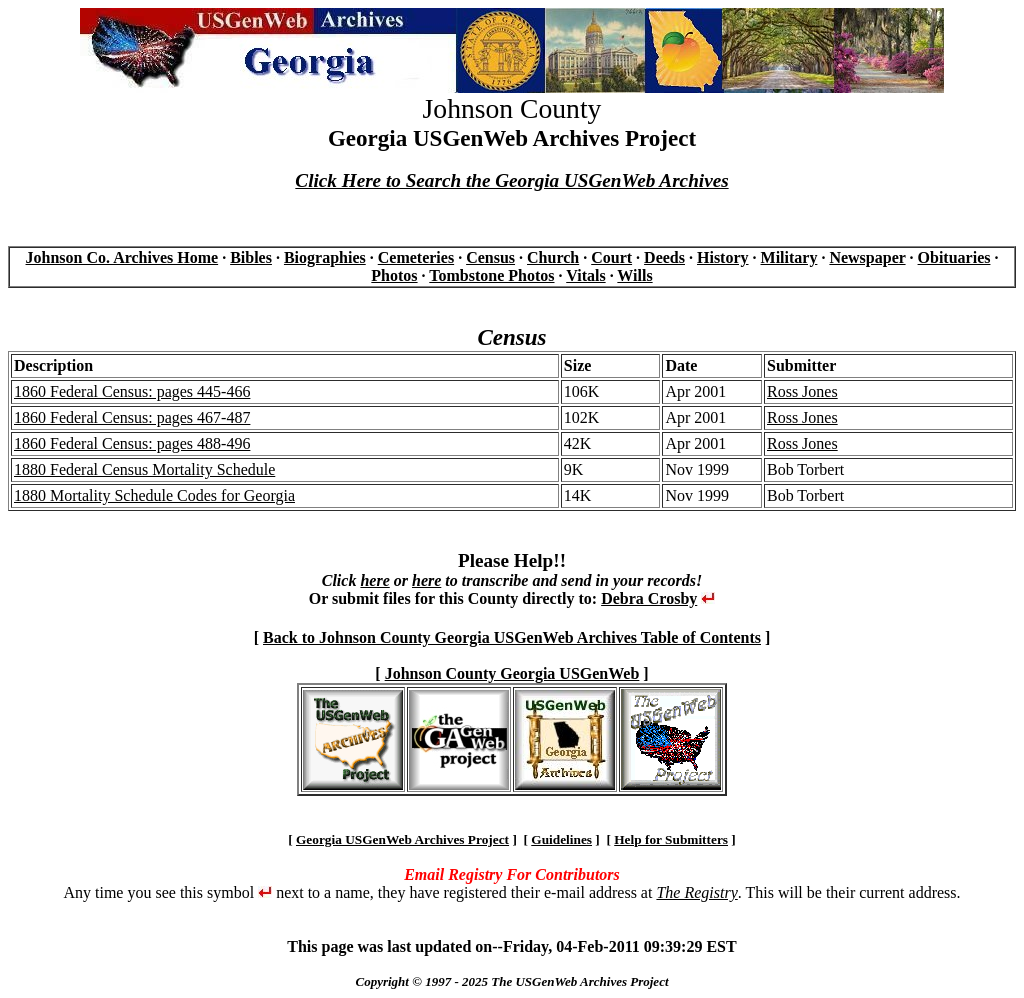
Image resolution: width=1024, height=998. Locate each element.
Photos (394, 275)
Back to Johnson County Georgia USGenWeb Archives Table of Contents (512, 637)
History (723, 257)
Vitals (585, 275)
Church (553, 257)
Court (611, 257)
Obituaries (954, 257)
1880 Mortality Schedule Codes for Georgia (154, 495)
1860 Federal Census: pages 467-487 (132, 417)
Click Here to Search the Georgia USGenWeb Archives (511, 180)
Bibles (251, 257)
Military (789, 257)
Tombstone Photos (491, 275)
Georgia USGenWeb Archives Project (402, 839)
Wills (634, 275)
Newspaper (867, 257)
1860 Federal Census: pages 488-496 (132, 443)
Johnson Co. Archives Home (122, 257)
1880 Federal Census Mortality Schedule (144, 469)
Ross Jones (802, 391)
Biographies (325, 257)
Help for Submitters (671, 839)
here (374, 580)
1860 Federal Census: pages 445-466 (132, 391)
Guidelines (561, 839)
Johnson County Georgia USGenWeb (512, 673)
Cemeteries (416, 257)
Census (490, 257)
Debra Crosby (649, 598)
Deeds (664, 257)
